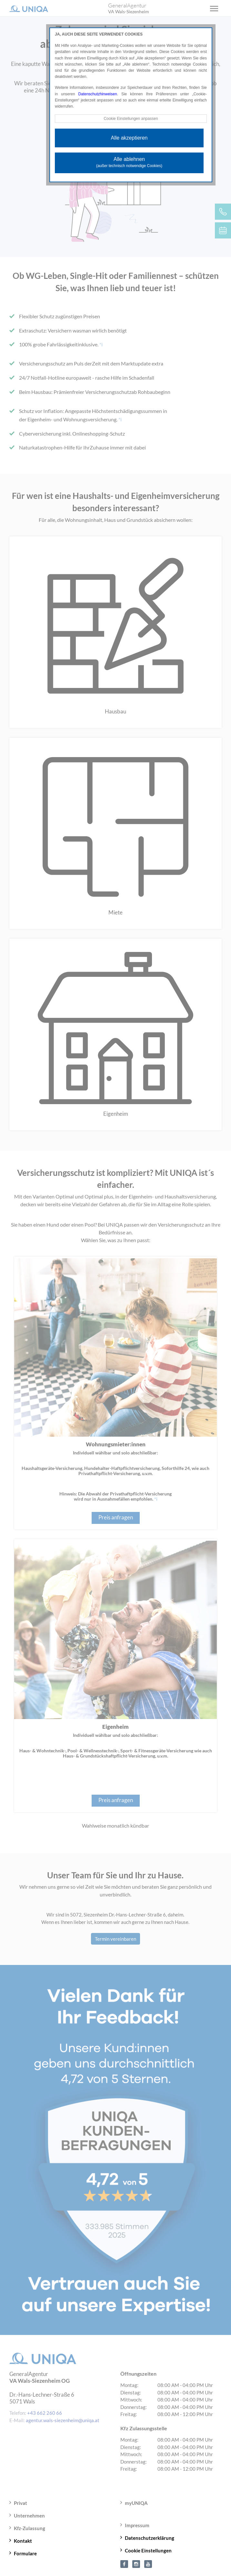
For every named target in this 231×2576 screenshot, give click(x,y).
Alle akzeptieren (129, 138)
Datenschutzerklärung (149, 2538)
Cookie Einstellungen (148, 2550)
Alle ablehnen (129, 162)
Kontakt (23, 2541)
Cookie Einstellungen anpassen (131, 118)
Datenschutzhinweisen (97, 94)
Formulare (25, 2553)
